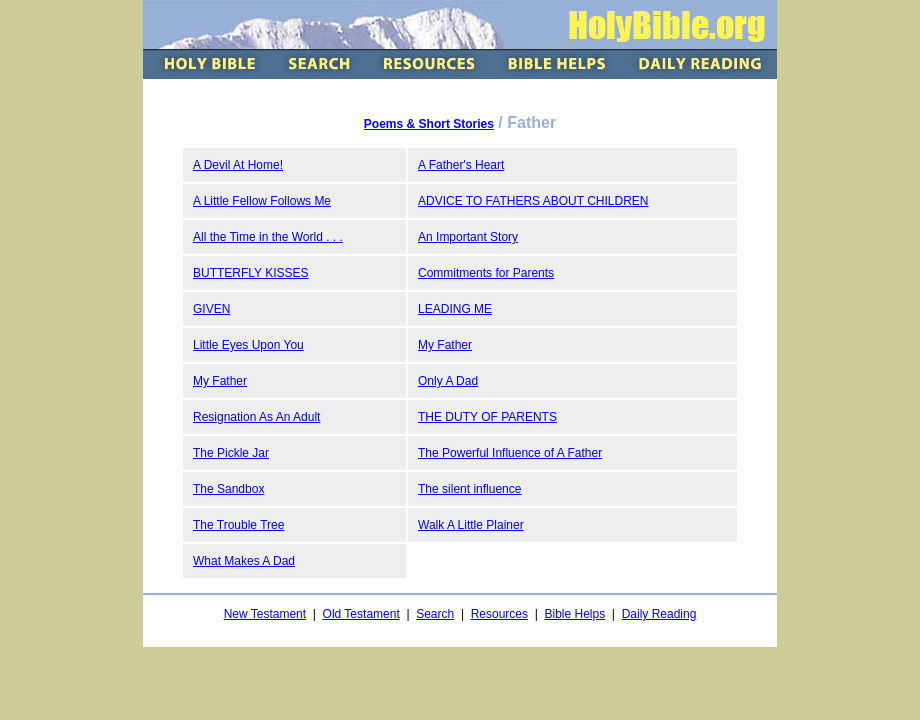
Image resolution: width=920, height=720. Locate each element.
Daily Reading (659, 614)
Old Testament (361, 614)
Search (435, 614)
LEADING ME (455, 309)
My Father (445, 345)
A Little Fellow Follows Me (262, 201)
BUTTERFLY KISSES (251, 273)
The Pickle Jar (231, 453)
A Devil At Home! (238, 165)
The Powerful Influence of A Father (510, 453)
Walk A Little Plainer (471, 525)
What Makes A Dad (244, 561)
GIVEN (211, 309)
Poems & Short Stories (429, 124)
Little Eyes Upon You (248, 345)
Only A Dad (448, 381)
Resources (499, 614)
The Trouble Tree (238, 525)
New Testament (265, 614)
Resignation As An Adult (256, 417)
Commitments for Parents (486, 273)
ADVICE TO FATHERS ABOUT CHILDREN (533, 201)
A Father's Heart (461, 165)
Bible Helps (574, 614)
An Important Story (468, 237)
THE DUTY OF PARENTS (487, 417)
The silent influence (469, 489)
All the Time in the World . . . (268, 237)
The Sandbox (228, 489)
